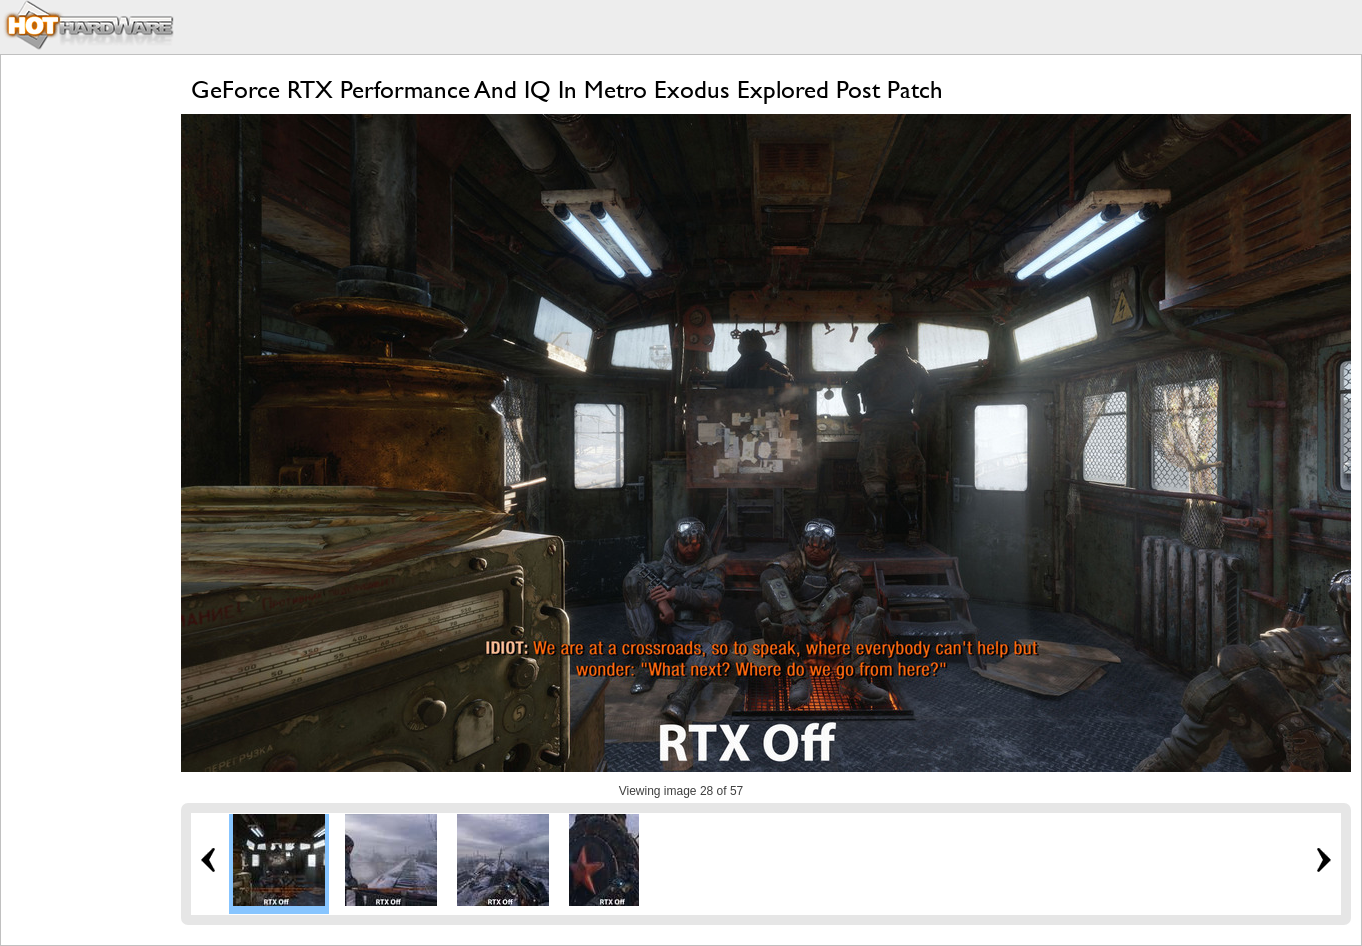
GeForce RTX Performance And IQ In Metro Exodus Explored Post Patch (567, 89)
